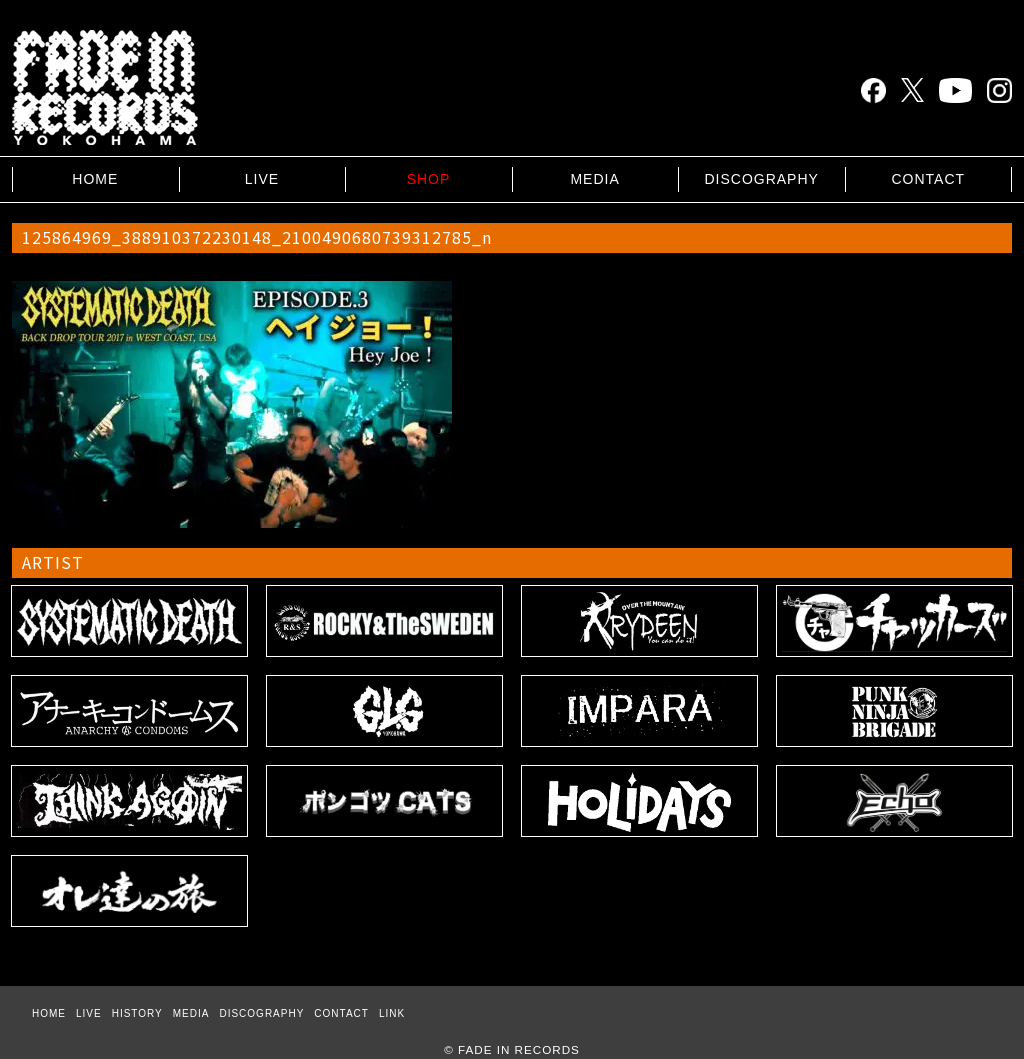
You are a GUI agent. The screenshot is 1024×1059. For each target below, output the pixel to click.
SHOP (429, 179)
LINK (392, 1013)
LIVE (262, 179)
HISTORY (137, 1013)
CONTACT (928, 179)
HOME (95, 179)
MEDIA (594, 179)
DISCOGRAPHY (761, 179)
